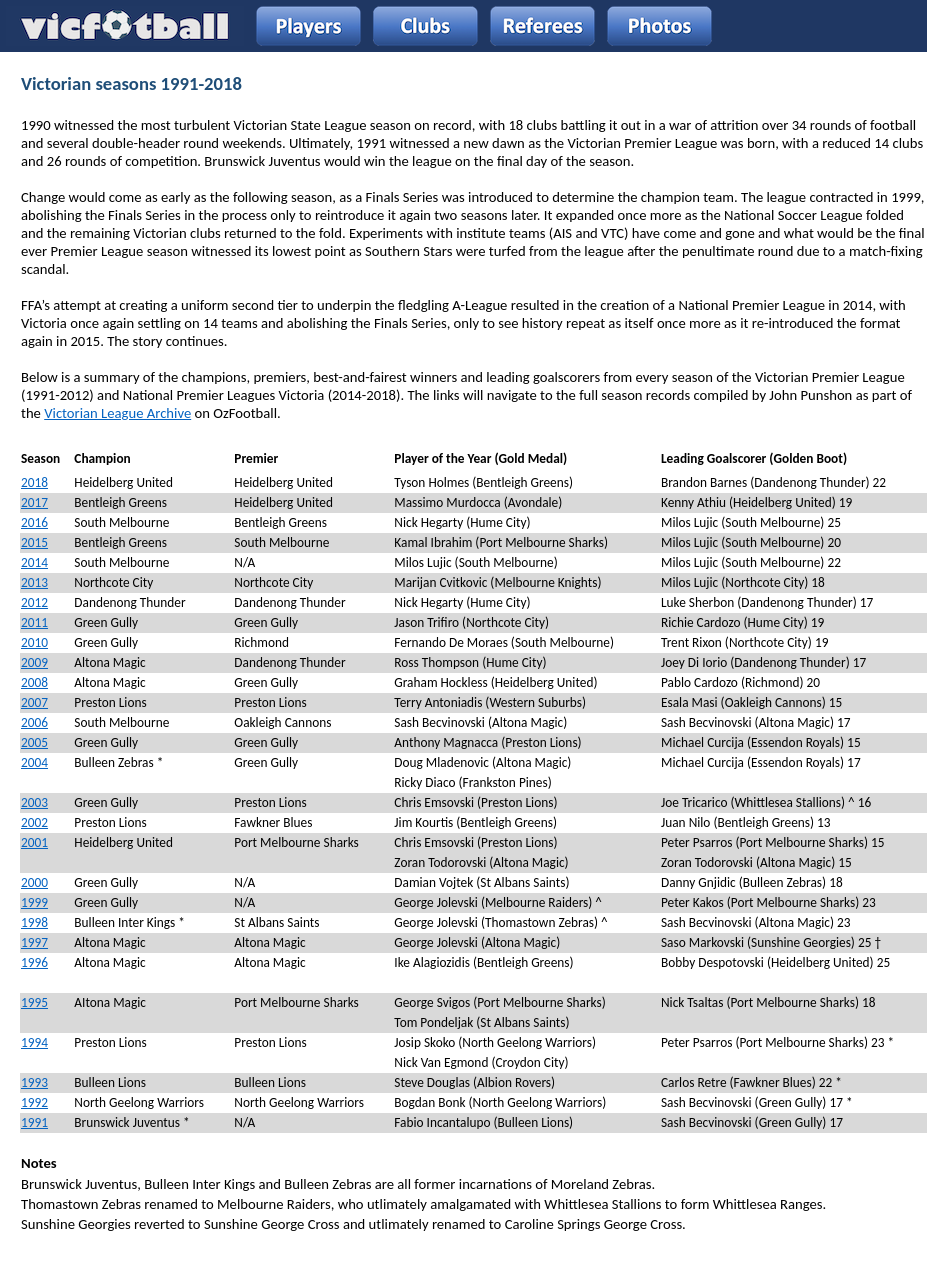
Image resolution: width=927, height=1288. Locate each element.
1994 (34, 1042)
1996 (34, 962)
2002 (34, 822)
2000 (34, 882)
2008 (34, 682)
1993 (34, 1082)
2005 (34, 742)
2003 (34, 802)
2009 (34, 662)
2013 (34, 582)
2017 (34, 502)
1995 (34, 1002)
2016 (34, 522)
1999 (34, 902)
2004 (34, 762)
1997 (34, 942)
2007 (34, 702)
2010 (34, 642)
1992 (34, 1102)
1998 (34, 922)
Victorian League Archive (117, 413)
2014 (34, 562)
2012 (34, 602)
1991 (34, 1122)
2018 (34, 482)
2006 (34, 722)
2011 (34, 622)
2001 (34, 842)
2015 (34, 542)
